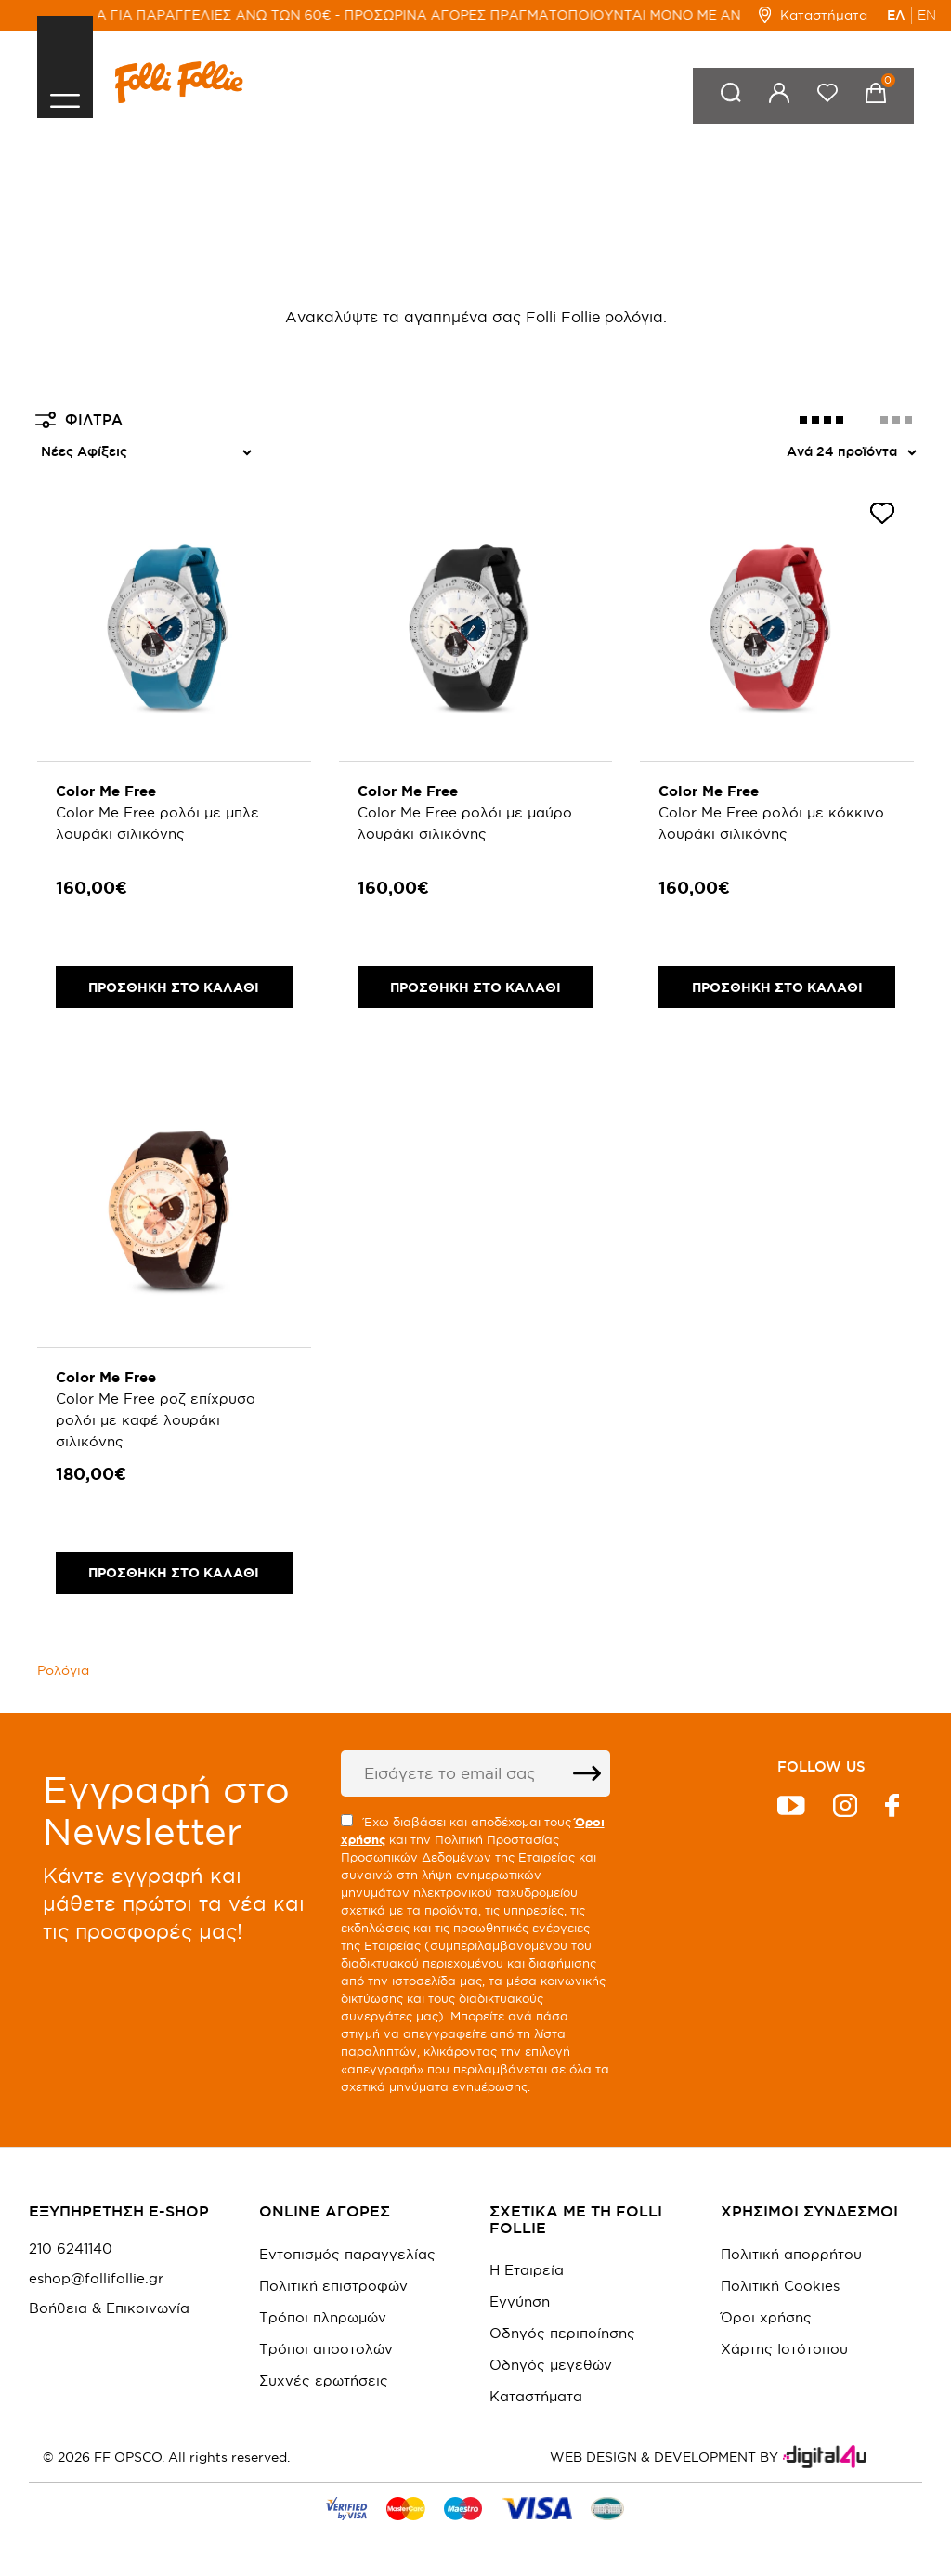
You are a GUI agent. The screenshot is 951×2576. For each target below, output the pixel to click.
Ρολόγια (63, 1670)
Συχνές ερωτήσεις (323, 2380)
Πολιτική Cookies (780, 2286)
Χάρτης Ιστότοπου (784, 2349)
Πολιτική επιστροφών (333, 2286)
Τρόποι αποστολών (326, 2349)
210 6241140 (70, 2249)
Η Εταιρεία (526, 2270)
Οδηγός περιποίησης (562, 2333)
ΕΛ (896, 14)
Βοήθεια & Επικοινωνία (109, 2308)
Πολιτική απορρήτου (791, 2254)
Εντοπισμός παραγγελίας (347, 2254)
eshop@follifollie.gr (96, 2278)
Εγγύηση (519, 2301)
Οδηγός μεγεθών (550, 2365)
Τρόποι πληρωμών (322, 2317)
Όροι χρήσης (766, 2317)
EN (927, 14)
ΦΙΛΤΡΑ (79, 420)
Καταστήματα (813, 15)
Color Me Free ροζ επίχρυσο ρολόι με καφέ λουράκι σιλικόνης (155, 1420)
